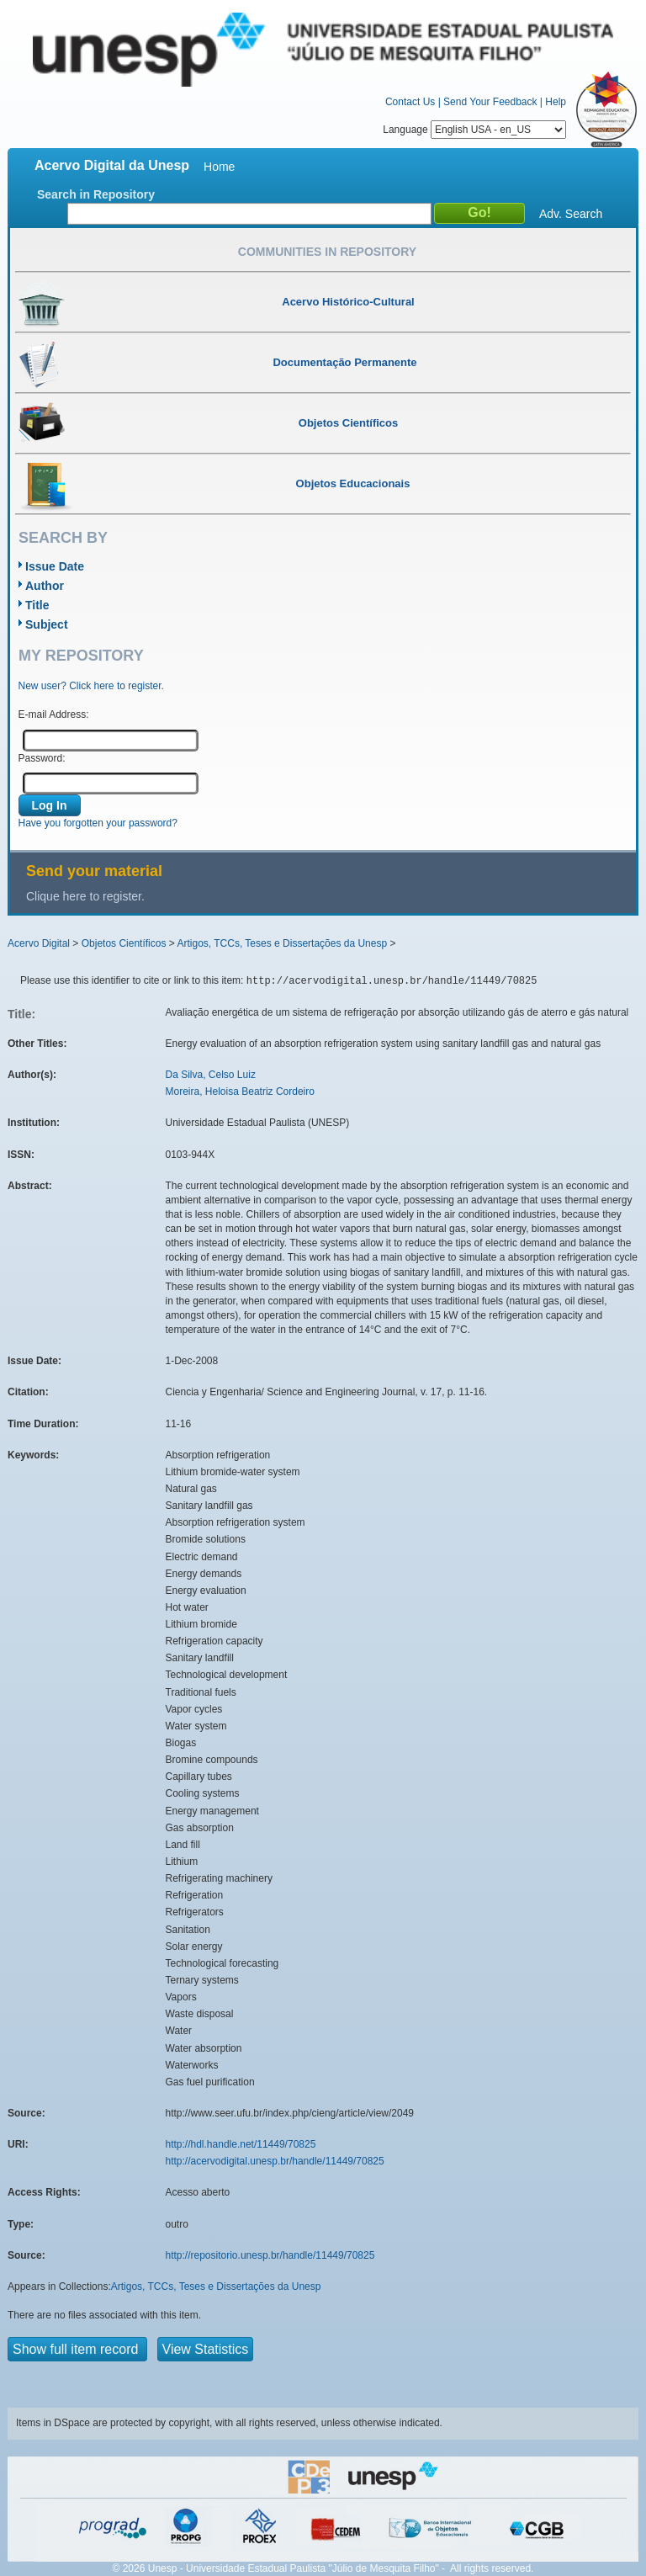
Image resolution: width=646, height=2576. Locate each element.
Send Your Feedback (490, 102)
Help (555, 102)
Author (44, 585)
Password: (42, 758)
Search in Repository (96, 194)
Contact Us (410, 102)
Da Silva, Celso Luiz (211, 1075)
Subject (46, 624)
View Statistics (205, 2349)
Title (37, 605)
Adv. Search (570, 213)
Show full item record (77, 2349)
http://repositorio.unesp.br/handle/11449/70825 (270, 2255)
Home (219, 166)
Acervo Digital (39, 943)
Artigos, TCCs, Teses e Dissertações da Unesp (282, 943)
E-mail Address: (54, 714)
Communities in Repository (327, 251)
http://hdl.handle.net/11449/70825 (241, 2144)
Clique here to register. (85, 896)
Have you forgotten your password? (98, 823)
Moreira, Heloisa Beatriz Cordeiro (240, 1091)
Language (474, 129)
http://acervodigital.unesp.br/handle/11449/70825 (275, 2161)
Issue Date (54, 566)
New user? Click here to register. (91, 686)
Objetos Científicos (124, 943)
